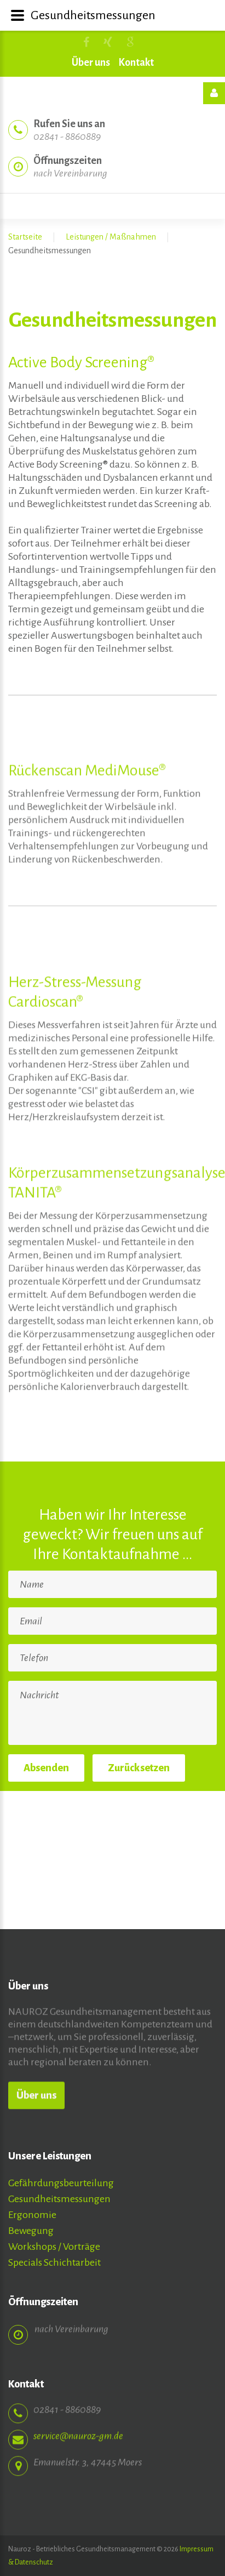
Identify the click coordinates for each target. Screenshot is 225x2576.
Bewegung (31, 2230)
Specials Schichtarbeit (54, 2262)
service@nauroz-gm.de (78, 2426)
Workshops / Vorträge (54, 2246)
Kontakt (136, 62)
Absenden (46, 1767)
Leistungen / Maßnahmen (111, 236)
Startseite (25, 236)
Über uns (91, 62)
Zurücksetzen (139, 1767)
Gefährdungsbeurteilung (61, 2182)
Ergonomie (32, 2214)
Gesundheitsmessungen (59, 2198)
